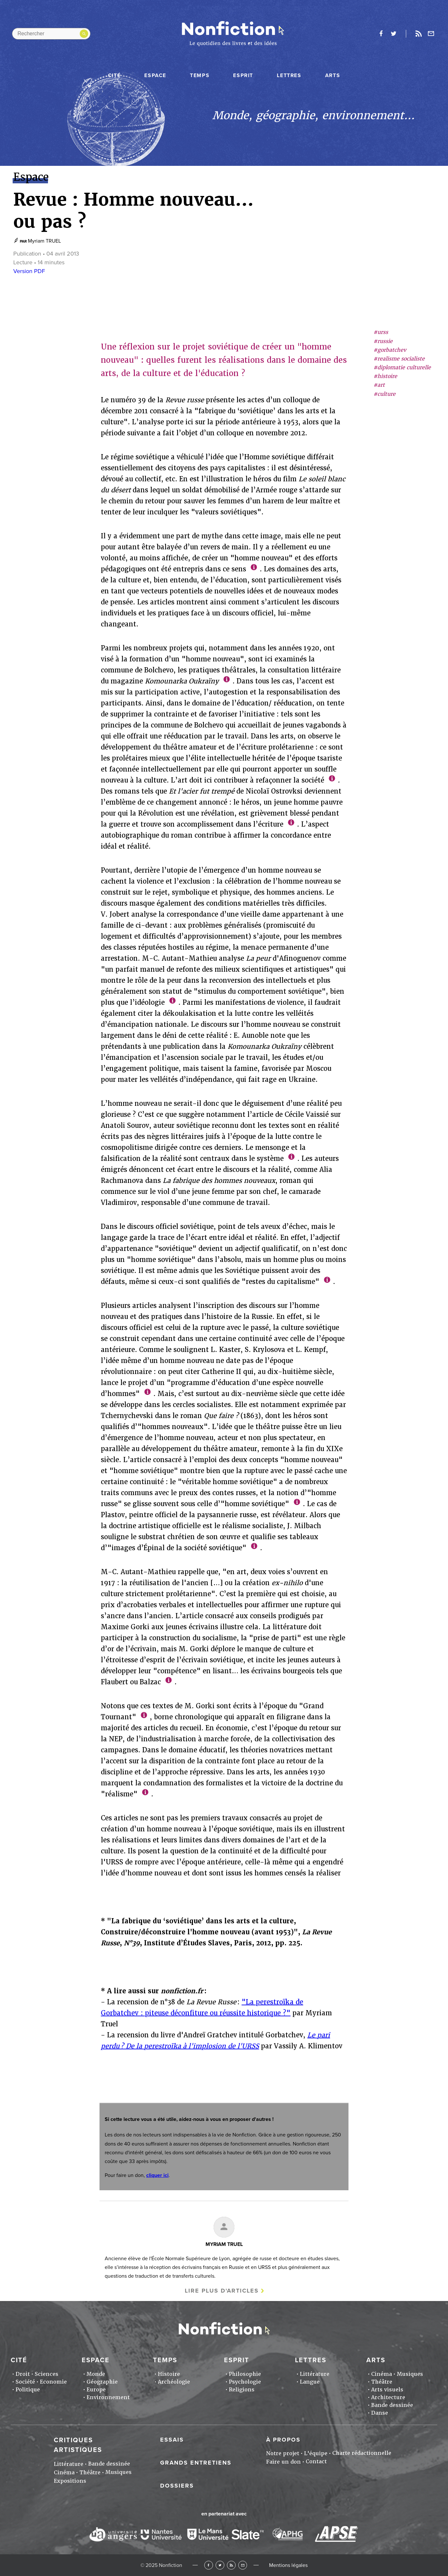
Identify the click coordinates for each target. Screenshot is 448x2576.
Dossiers (177, 2485)
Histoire (169, 2374)
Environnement (108, 2397)
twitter (393, 34)
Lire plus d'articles (222, 2290)
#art (379, 385)
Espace (155, 75)
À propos (283, 2439)
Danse (379, 2413)
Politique (28, 2389)
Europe (96, 2389)
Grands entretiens (195, 2462)
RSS (231, 2565)
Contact (316, 2461)
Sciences (46, 2374)
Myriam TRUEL (44, 241)
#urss (380, 332)
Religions (241, 2389)
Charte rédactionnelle (361, 2453)
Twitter (220, 2565)
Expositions (70, 2481)
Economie (53, 2381)
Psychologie (245, 2381)
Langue (310, 2381)
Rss (418, 34)
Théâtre (381, 2381)
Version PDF (29, 271)
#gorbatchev (389, 350)
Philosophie (245, 2374)
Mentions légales (288, 2565)
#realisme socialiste (399, 358)
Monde (96, 2374)
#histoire (385, 376)
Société (25, 2381)
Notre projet (282, 2453)
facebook (381, 34)
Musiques (410, 2374)
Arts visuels (387, 2389)
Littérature (314, 2374)
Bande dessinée (392, 2405)
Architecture (388, 2397)
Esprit (243, 75)
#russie (383, 341)
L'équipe (315, 2453)
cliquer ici (157, 2175)
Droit (23, 2374)
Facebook (208, 2565)
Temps (199, 75)
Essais (172, 2439)
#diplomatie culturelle (402, 367)
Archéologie (174, 2381)
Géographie (102, 2381)
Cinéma (381, 2374)
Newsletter (431, 34)
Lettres (289, 75)
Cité (114, 75)
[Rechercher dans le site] (51, 34)
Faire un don (283, 2461)
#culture (384, 394)
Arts (332, 75)
